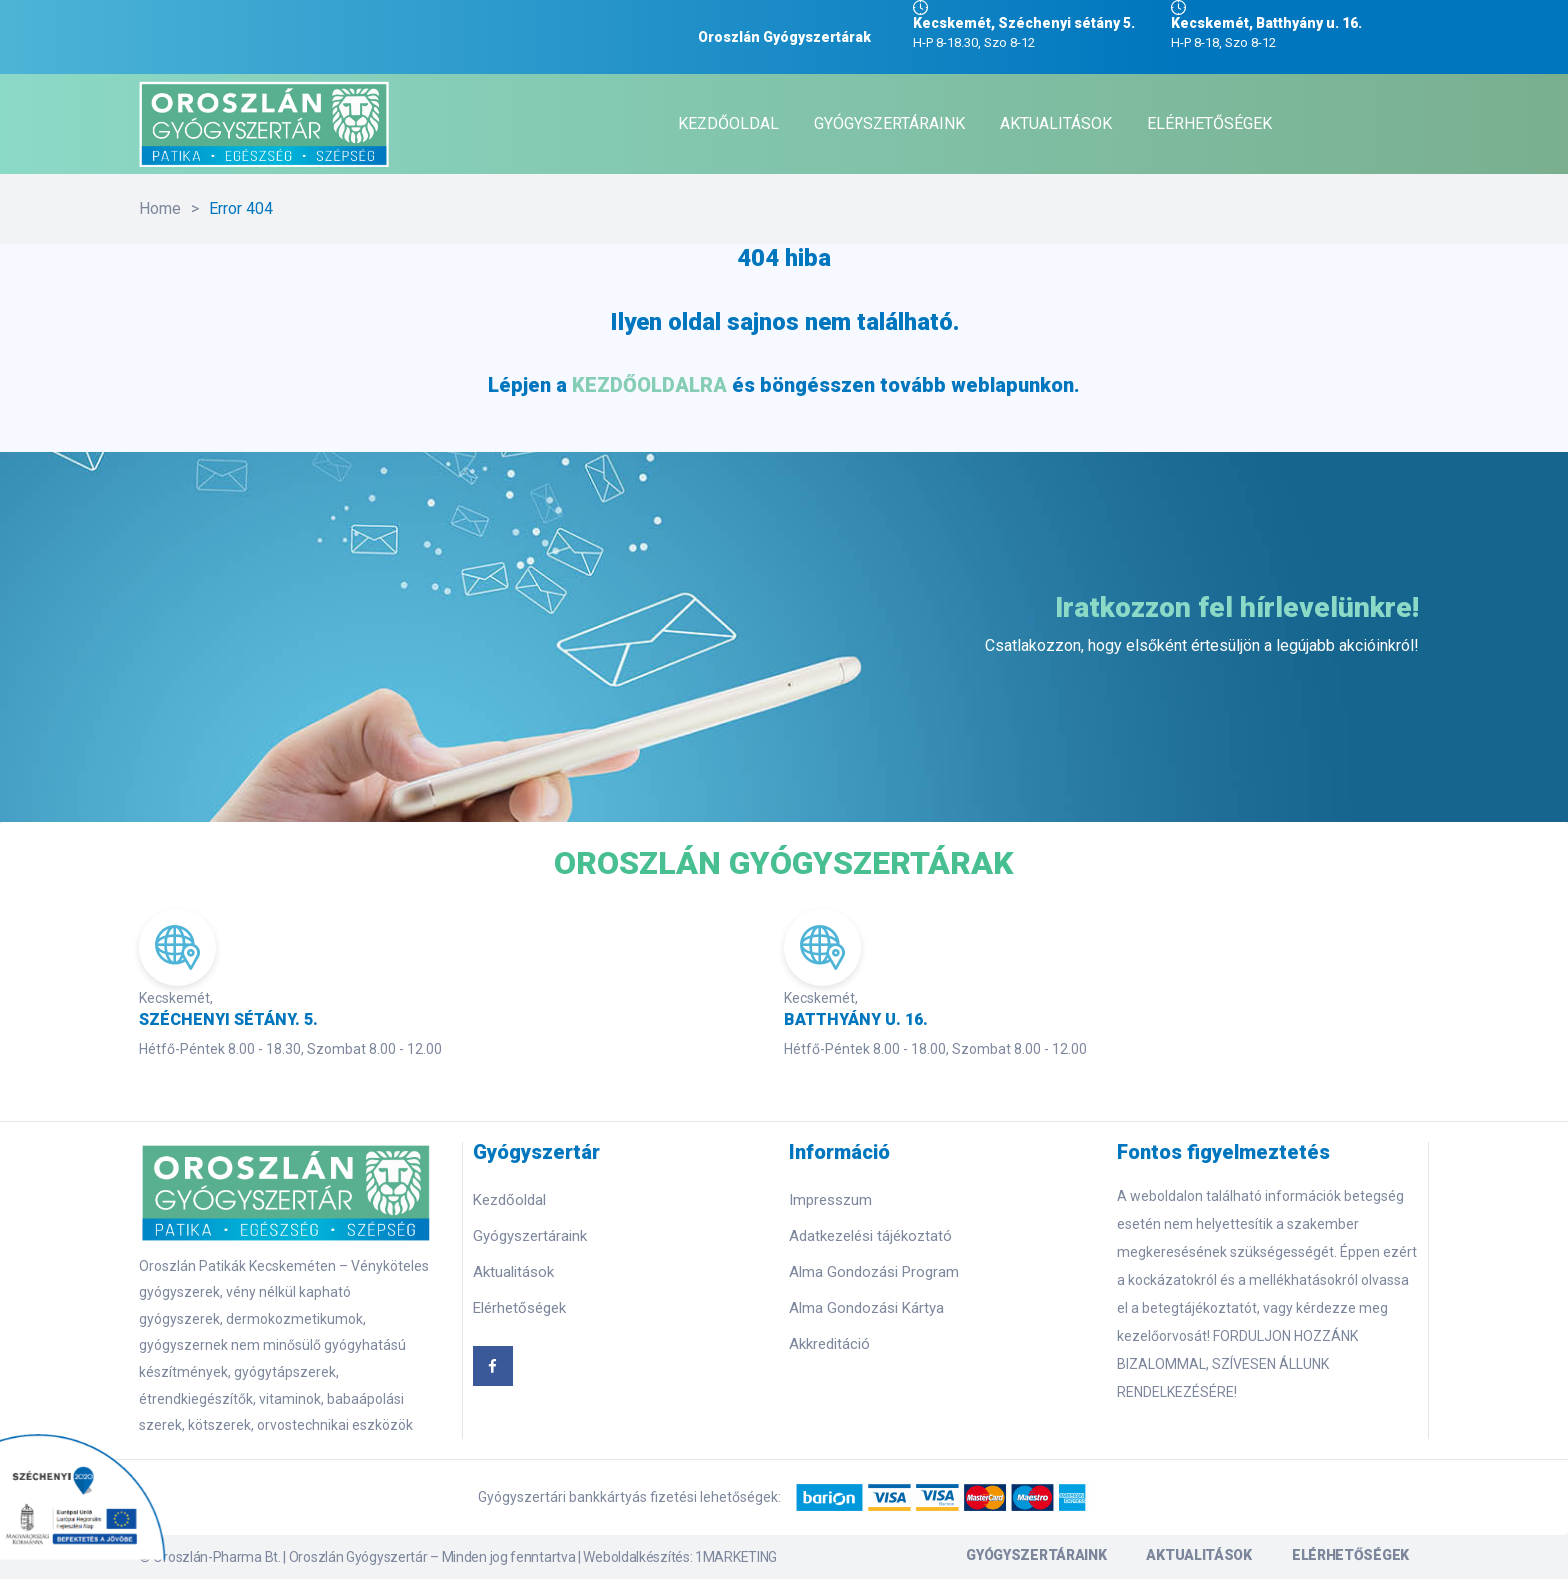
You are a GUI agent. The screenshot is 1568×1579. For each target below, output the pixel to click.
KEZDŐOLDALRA (649, 385)
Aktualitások (513, 1272)
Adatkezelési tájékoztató (870, 1236)
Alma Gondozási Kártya (866, 1308)
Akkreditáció (829, 1344)
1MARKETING (736, 1557)
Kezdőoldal (509, 1200)
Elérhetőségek (519, 1308)
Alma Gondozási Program (874, 1272)
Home (160, 208)
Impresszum (830, 1200)
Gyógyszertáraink (530, 1236)
